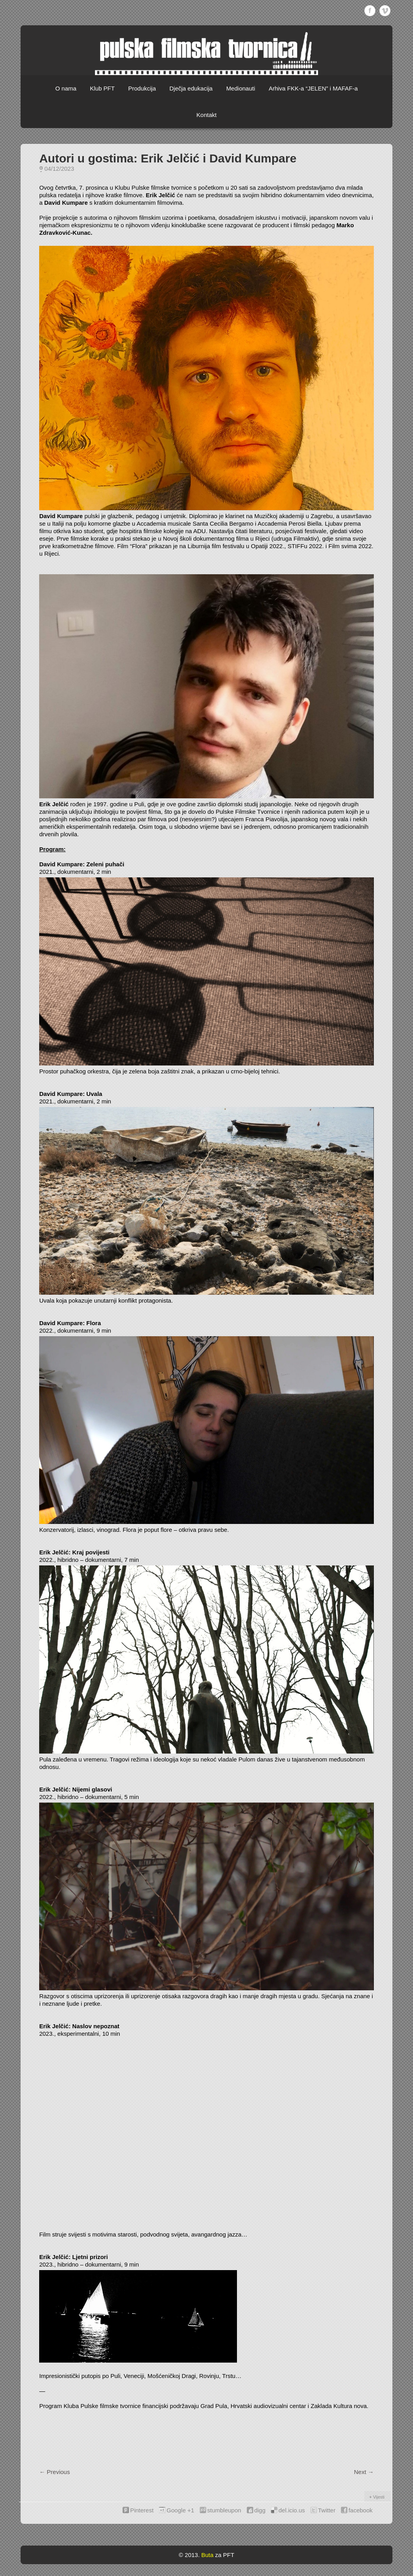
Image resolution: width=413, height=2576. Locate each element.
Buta (207, 2554)
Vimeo (384, 10)
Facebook (369, 10)
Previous (54, 2472)
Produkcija (142, 88)
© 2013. (189, 2554)
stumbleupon (224, 2510)
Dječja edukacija (190, 88)
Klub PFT (102, 88)
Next (364, 2472)
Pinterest (141, 2510)
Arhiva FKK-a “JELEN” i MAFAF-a (313, 88)
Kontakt (207, 114)
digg (259, 2510)
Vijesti (379, 2497)
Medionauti (240, 88)
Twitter (326, 2510)
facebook (361, 2510)
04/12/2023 (59, 168)
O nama (65, 88)
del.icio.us (291, 2510)
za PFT (224, 2554)
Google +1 (180, 2510)
